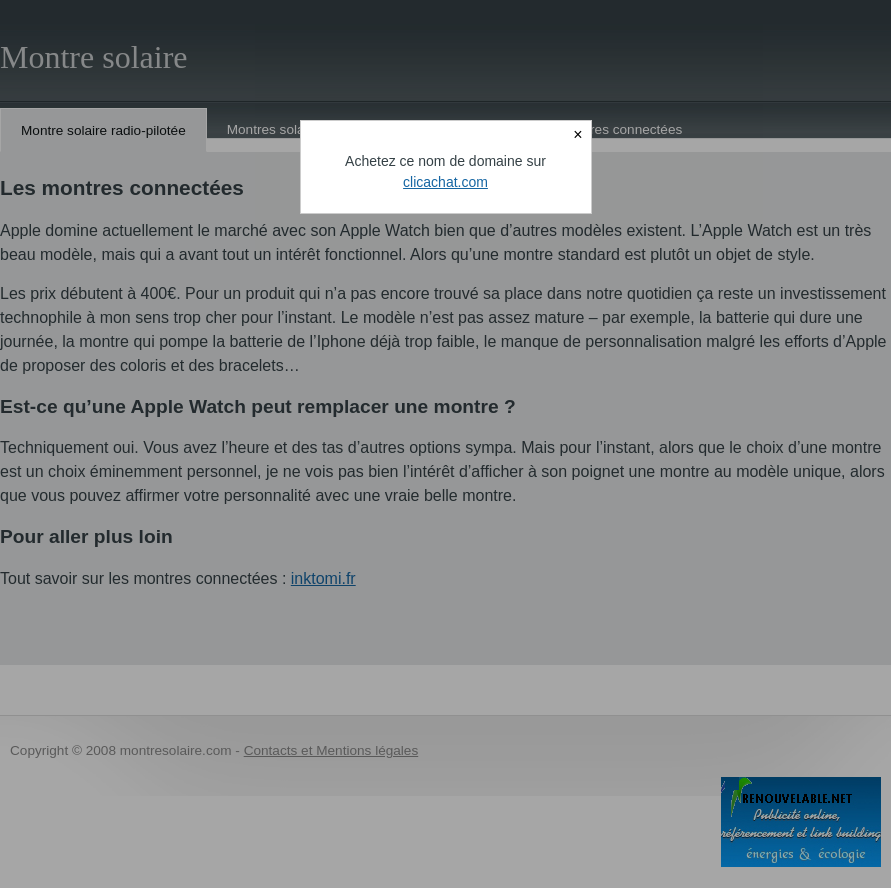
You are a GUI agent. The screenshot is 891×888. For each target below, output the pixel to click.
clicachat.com (445, 182)
